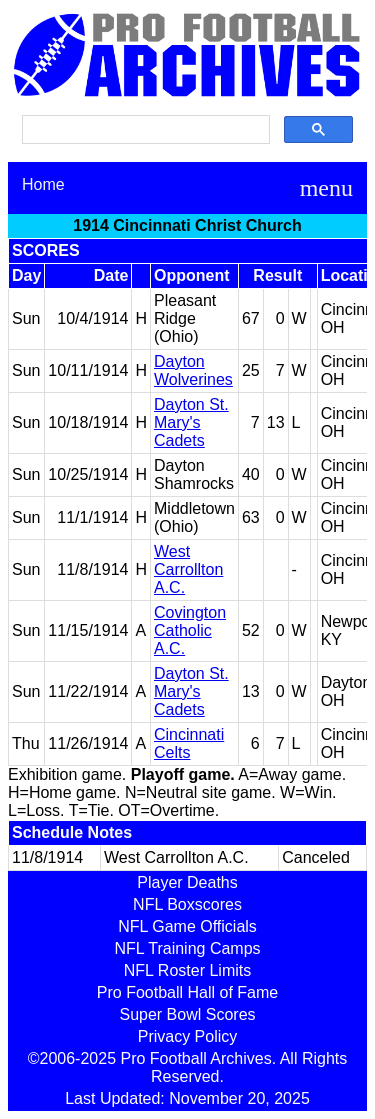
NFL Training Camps (187, 948)
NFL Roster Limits (187, 970)
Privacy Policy (188, 1036)
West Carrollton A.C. (188, 569)
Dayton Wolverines (193, 370)
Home (43, 184)
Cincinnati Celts (189, 743)
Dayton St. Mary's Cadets (191, 422)
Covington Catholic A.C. (190, 630)
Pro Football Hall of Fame (187, 992)
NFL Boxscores (187, 904)
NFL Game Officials (187, 926)
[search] (144, 130)
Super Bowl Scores (187, 1014)
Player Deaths (187, 882)
